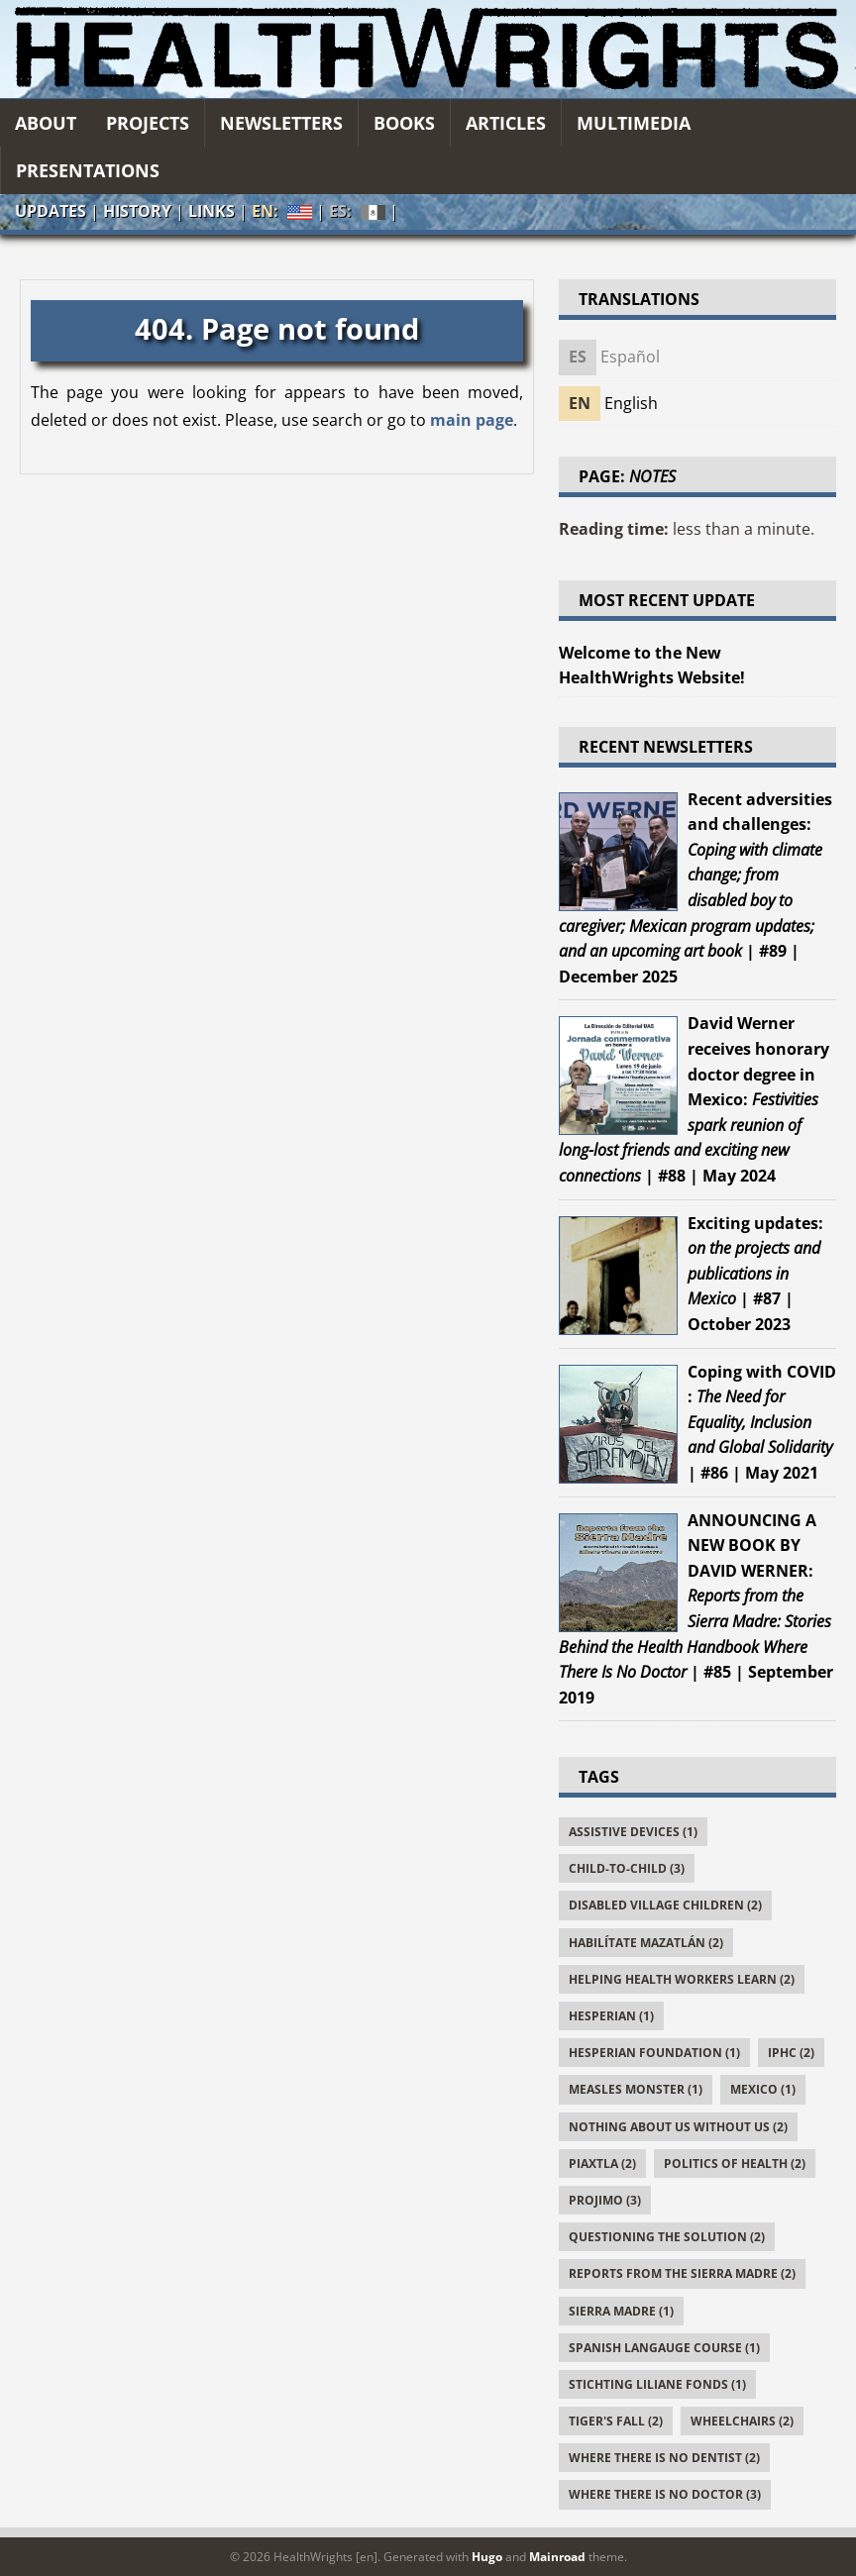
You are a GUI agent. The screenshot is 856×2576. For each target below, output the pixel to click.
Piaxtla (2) (602, 2163)
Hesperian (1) (611, 2016)
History (137, 211)
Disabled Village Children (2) (665, 1905)
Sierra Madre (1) (621, 2311)
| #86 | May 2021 (762, 1422)
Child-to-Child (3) (627, 1868)
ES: (357, 212)
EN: (282, 211)
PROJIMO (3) (605, 2200)
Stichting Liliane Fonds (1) (657, 2384)
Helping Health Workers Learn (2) (682, 1979)
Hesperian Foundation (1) (654, 2052)
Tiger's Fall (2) (616, 2421)
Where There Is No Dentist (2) (664, 2457)
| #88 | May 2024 (694, 1099)
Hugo (487, 2556)
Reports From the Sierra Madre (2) (682, 2273)
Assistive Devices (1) (633, 1831)
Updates (50, 211)
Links (211, 211)
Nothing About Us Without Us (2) (678, 2126)
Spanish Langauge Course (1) (664, 2347)
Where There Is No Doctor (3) (665, 2494)
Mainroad (557, 2556)
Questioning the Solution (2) (667, 2236)
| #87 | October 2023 (755, 1273)
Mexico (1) (763, 2089)
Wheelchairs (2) (742, 2421)
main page (471, 420)
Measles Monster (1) (635, 2089)
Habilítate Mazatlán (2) (646, 1942)
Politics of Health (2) (734, 2163)
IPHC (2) (791, 2052)
